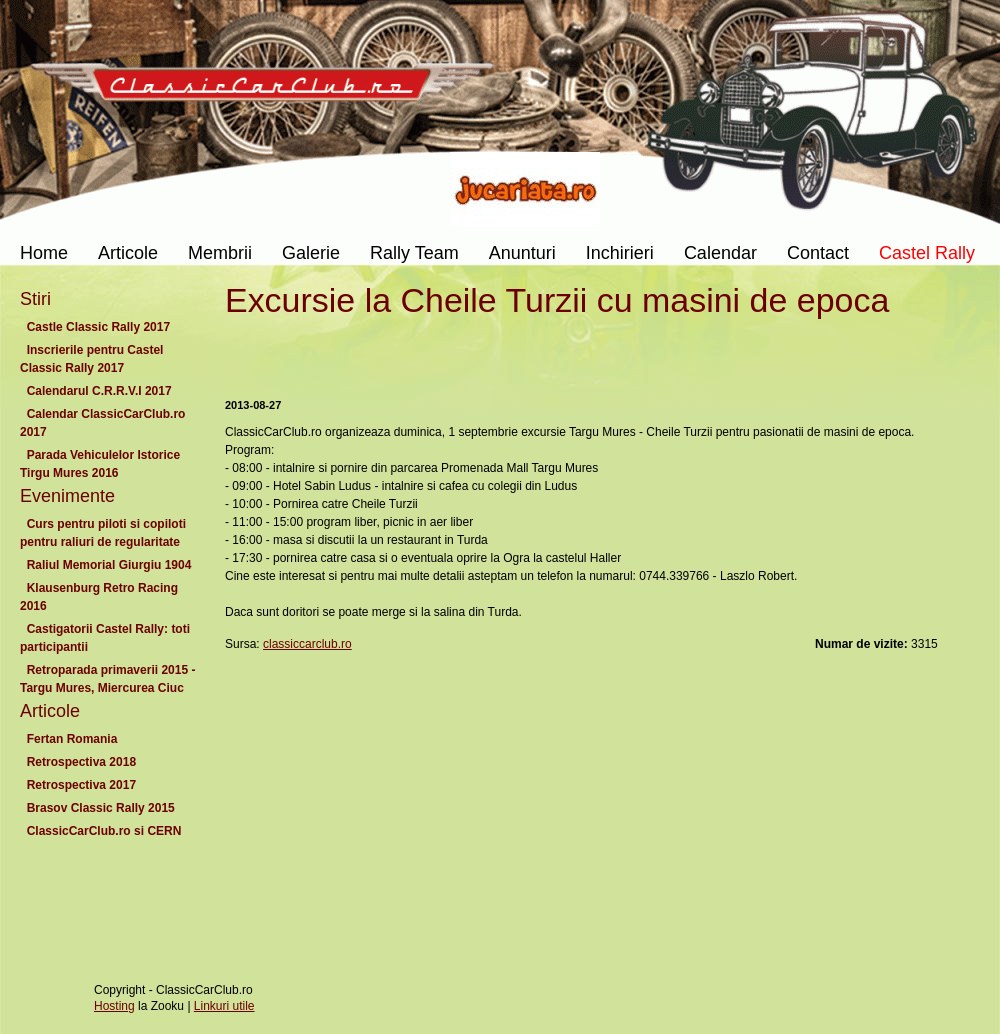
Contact (818, 253)
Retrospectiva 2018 (81, 762)
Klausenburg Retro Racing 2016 (99, 597)
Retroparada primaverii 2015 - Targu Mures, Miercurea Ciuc (107, 679)
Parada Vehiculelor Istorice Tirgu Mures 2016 (100, 464)
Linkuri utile (224, 1006)
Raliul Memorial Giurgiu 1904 (109, 565)
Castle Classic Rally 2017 (98, 327)
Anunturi (522, 253)
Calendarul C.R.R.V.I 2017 (99, 391)
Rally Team (414, 253)
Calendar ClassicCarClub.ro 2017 (102, 423)
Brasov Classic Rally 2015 (100, 808)
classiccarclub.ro (307, 644)
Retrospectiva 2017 (81, 785)
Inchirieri (620, 253)
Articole (128, 253)
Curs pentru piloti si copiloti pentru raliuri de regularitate (103, 533)
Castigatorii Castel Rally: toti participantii (105, 638)
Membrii (220, 253)
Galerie (311, 253)
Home (44, 253)
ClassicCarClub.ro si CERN (104, 831)
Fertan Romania (72, 739)
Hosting (114, 1006)
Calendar (720, 253)
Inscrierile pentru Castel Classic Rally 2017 (91, 359)
